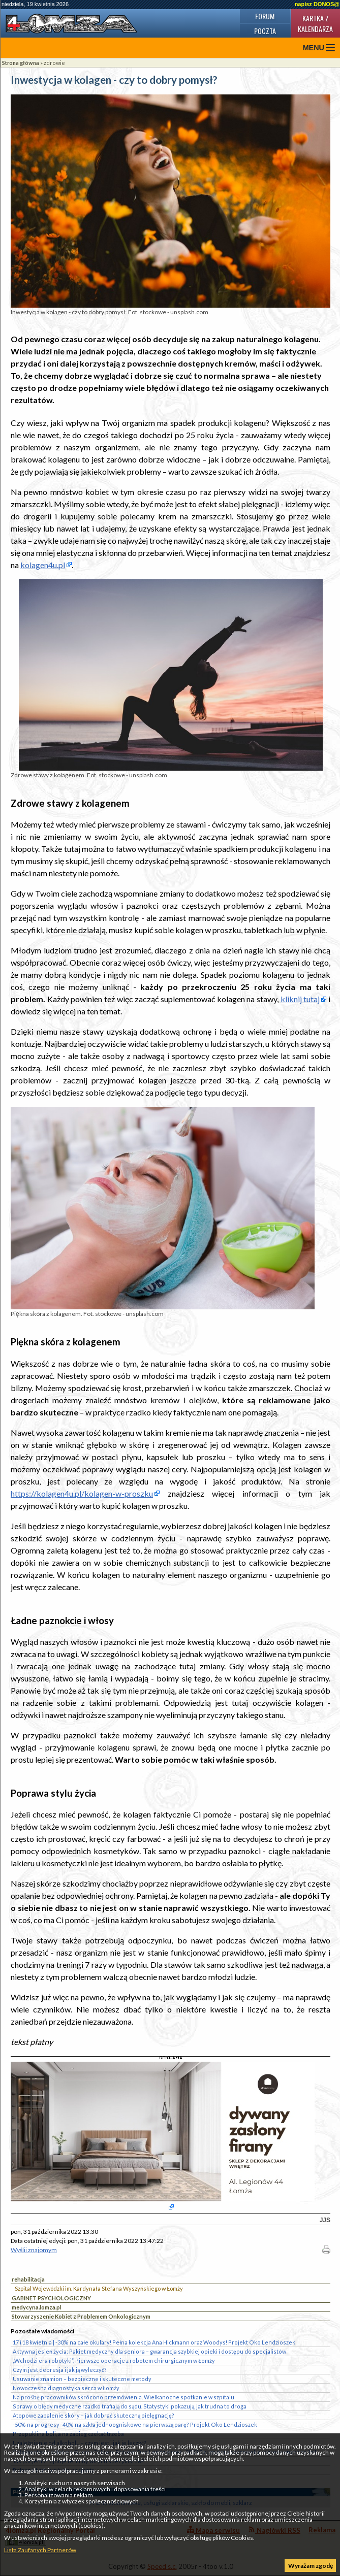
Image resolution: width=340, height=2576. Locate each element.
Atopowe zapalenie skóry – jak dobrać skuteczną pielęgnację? (93, 2415)
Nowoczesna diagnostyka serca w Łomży (66, 2388)
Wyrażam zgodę (310, 2565)
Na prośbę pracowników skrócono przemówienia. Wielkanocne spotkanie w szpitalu (123, 2397)
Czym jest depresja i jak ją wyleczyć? (60, 2369)
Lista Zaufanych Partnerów (40, 2550)
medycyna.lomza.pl (36, 2307)
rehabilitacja (28, 2279)
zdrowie (54, 62)
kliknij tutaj (300, 999)
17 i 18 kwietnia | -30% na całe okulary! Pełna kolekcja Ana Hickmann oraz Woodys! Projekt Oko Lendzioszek (154, 2342)
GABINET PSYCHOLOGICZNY (51, 2298)
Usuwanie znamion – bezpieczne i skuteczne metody (82, 2378)
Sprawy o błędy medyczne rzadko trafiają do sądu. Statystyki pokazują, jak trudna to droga (129, 2406)
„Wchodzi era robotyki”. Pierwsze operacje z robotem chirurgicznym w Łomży (114, 2360)
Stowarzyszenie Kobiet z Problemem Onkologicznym (81, 2316)
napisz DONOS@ (317, 4)
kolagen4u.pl (42, 565)
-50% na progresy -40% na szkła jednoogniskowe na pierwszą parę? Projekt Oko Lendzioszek (135, 2424)
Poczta (265, 30)
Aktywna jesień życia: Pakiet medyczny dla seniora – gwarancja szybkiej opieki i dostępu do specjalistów (149, 2351)
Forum (264, 16)
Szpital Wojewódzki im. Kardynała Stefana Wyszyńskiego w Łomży (99, 2288)
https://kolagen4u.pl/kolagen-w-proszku (82, 1493)
